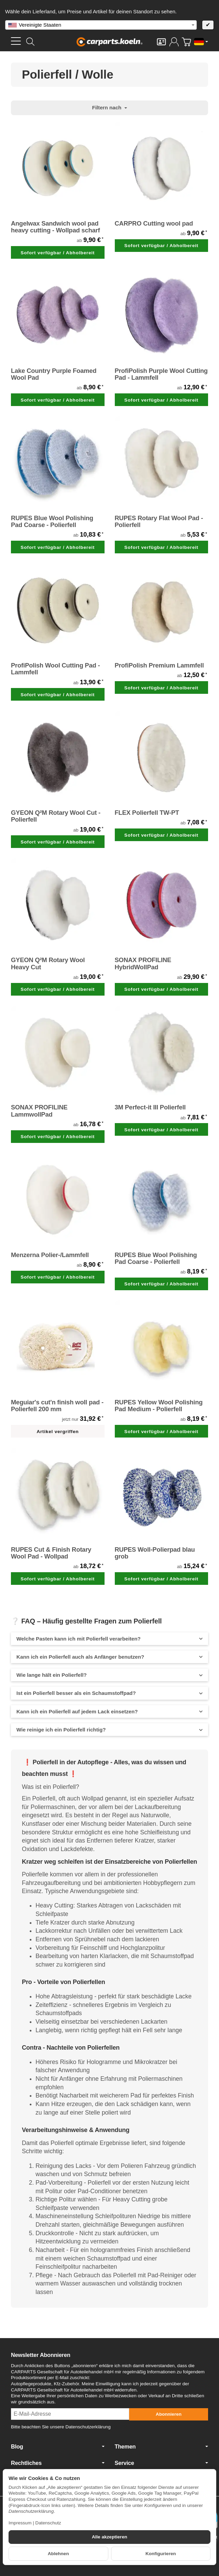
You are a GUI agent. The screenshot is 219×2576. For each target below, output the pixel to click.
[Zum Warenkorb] (186, 42)
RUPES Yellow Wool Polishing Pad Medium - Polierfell (159, 1406)
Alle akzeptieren (109, 2536)
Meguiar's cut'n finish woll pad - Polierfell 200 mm (57, 1406)
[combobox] (101, 25)
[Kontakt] (161, 42)
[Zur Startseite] (109, 42)
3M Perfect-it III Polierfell (150, 1107)
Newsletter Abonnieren (40, 2355)
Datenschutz (48, 2522)
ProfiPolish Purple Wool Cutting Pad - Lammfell (161, 374)
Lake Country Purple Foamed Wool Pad (53, 374)
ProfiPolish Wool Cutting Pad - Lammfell (55, 669)
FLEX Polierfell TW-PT (147, 812)
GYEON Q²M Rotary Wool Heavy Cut (48, 963)
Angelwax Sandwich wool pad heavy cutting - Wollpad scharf (55, 227)
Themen (161, 2446)
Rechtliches (58, 2463)
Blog (58, 2446)
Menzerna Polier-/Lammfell (50, 1255)
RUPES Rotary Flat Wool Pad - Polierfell (159, 521)
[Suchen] (30, 41)
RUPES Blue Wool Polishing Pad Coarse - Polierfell (52, 521)
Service (161, 2463)
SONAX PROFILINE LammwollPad (39, 1111)
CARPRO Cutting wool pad (154, 223)
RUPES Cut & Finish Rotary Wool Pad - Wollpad (51, 1553)
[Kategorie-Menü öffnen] (16, 41)
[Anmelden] (174, 42)
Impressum (20, 2522)
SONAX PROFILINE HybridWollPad (143, 963)
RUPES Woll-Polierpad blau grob (155, 1553)
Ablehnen (58, 2553)
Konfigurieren (161, 2553)
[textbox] (100, 25)
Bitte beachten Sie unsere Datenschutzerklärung (61, 2426)
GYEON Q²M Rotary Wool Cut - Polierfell (55, 816)
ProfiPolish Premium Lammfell (159, 665)
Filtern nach (109, 107)
